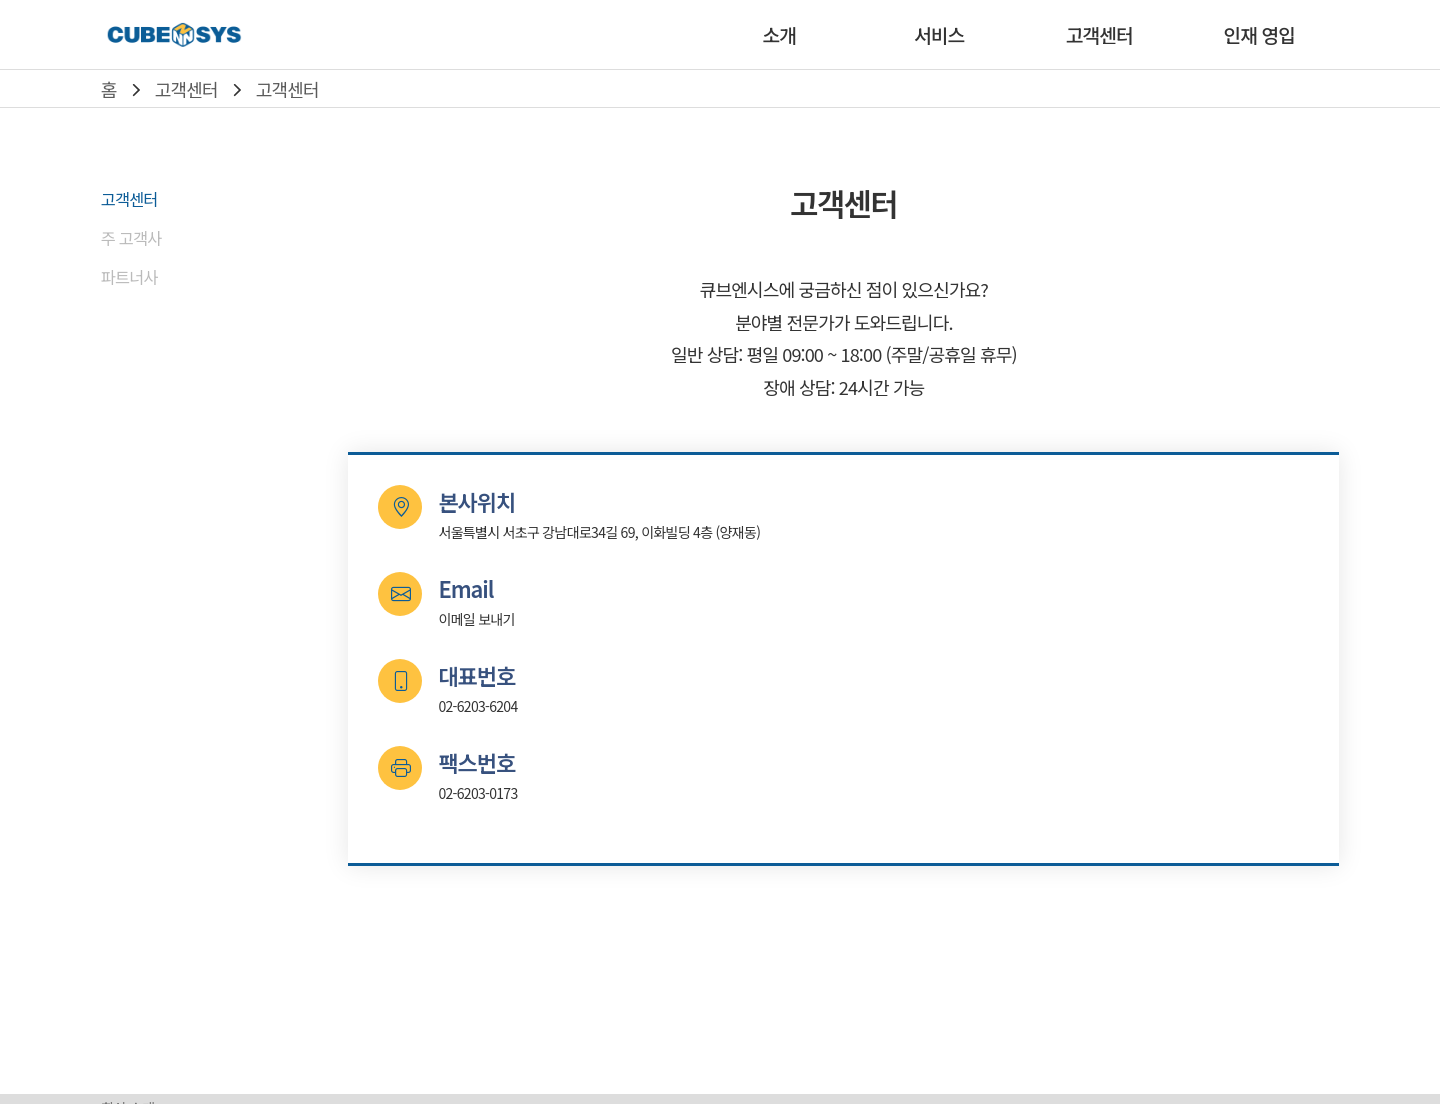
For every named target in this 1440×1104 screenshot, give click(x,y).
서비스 (939, 35)
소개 (778, 35)
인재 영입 (1259, 35)
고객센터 (1099, 35)
